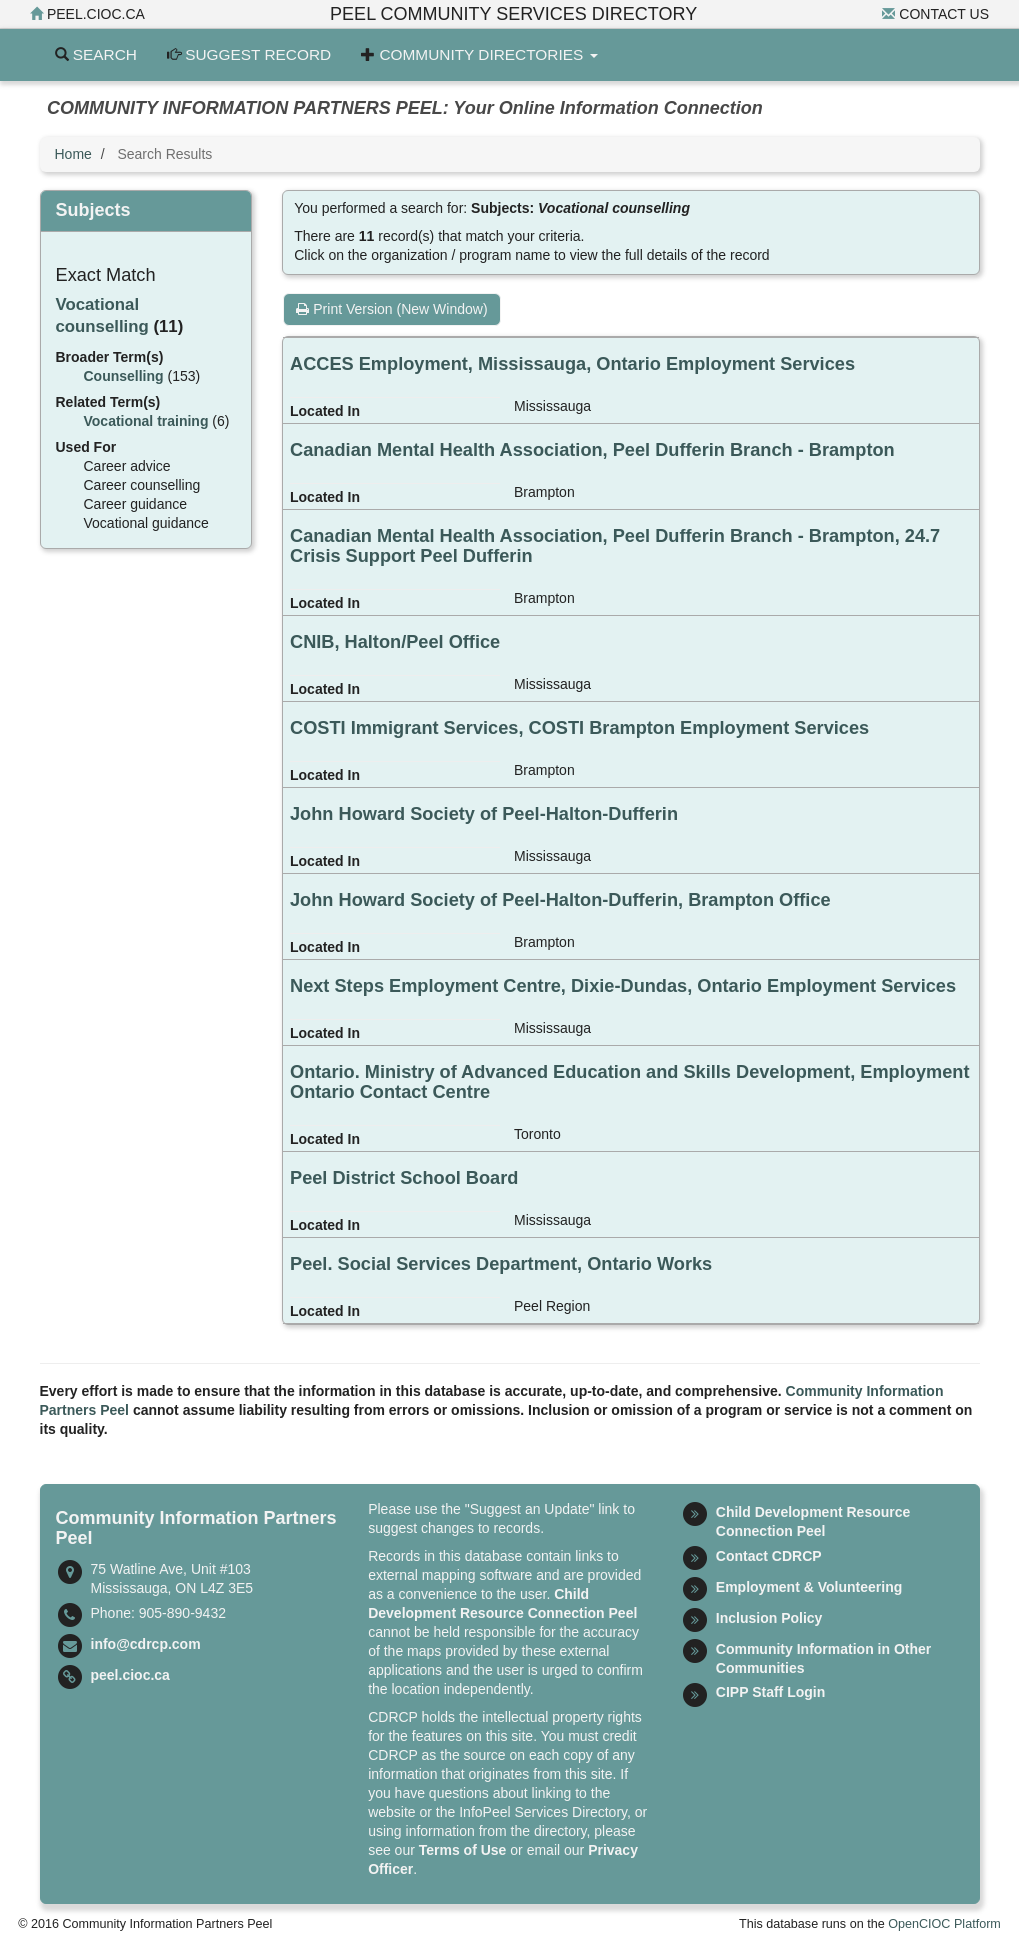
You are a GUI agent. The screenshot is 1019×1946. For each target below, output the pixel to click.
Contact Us (935, 14)
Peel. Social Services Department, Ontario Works (501, 1264)
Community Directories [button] (479, 54)
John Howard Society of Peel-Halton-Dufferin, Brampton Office (560, 900)
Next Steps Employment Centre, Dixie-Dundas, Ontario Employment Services (623, 986)
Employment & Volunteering (809, 1587)
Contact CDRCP (769, 1556)
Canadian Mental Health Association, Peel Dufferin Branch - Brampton (592, 450)
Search (96, 54)
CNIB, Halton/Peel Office (395, 642)
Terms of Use (463, 1850)
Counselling (124, 376)
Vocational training (146, 421)
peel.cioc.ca (87, 14)
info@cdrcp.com (146, 1644)
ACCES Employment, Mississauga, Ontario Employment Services (572, 364)
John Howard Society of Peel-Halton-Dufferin (484, 814)
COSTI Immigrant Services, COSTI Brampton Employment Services (579, 728)
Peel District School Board (404, 1178)
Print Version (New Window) (391, 309)
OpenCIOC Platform (944, 1924)
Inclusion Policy (769, 1618)
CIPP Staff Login (770, 1692)
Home (73, 154)
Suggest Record (249, 54)
